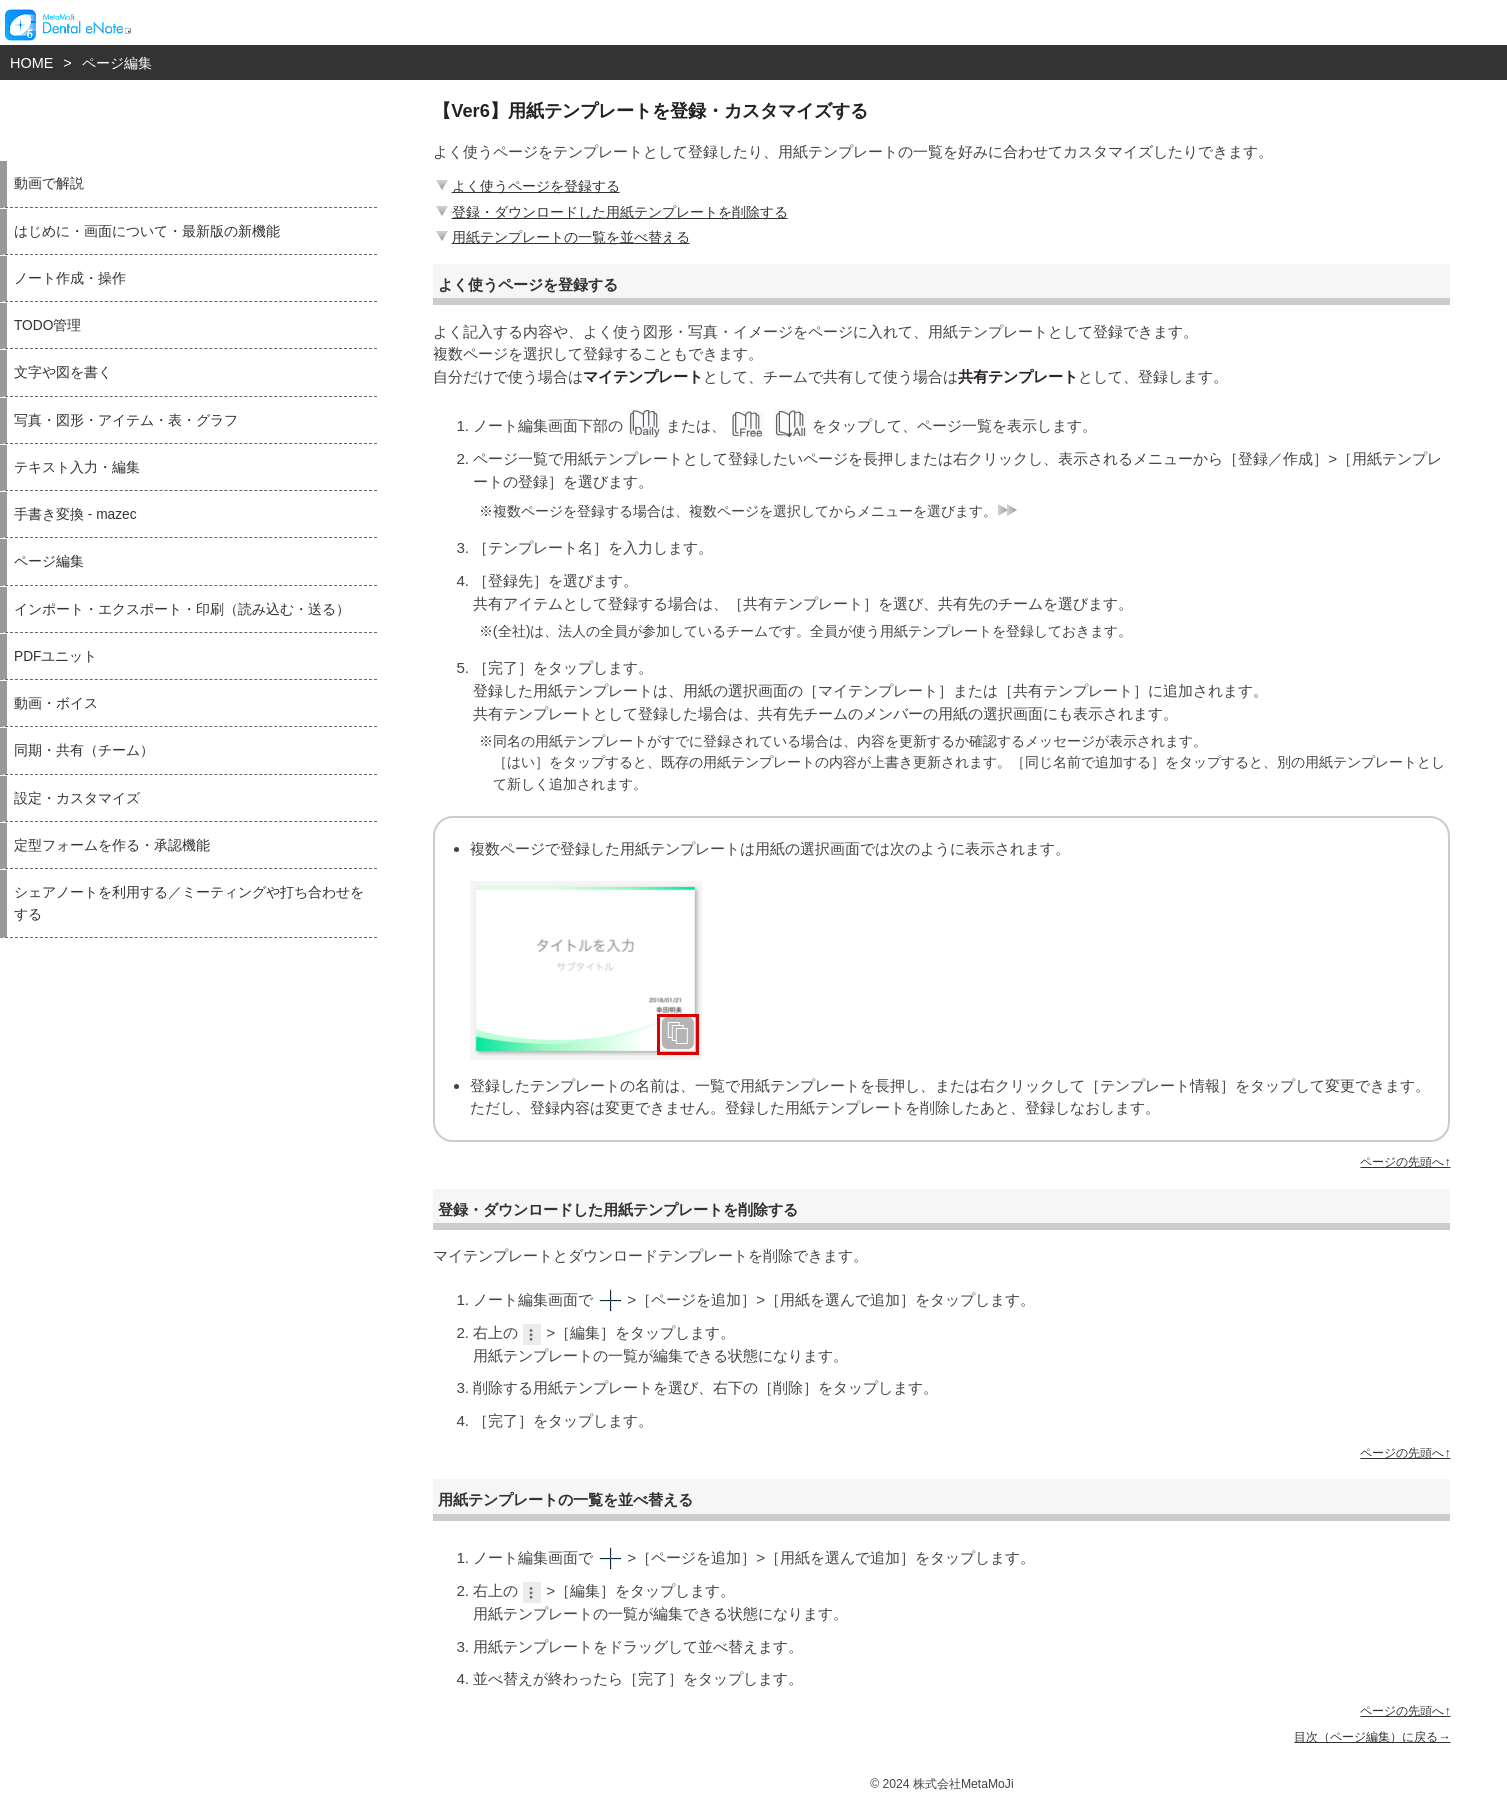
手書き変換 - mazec (75, 514)
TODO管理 (47, 325)
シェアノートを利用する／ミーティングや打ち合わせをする (189, 903)
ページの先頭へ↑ (1405, 1162)
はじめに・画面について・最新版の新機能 (147, 231)
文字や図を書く (63, 372)
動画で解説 (49, 183)
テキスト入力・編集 (77, 467)
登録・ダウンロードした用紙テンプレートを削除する (610, 212)
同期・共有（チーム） (84, 750)
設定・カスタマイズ (77, 798)
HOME (31, 63)
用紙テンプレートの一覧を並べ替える (561, 237)
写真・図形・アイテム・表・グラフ (126, 420)
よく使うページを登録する (526, 186)
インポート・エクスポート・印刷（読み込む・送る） (182, 609)
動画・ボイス (56, 703)
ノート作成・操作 (70, 278)
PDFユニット (55, 656)
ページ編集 (117, 63)
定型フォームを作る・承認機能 (112, 845)
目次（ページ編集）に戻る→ (1372, 1737)
